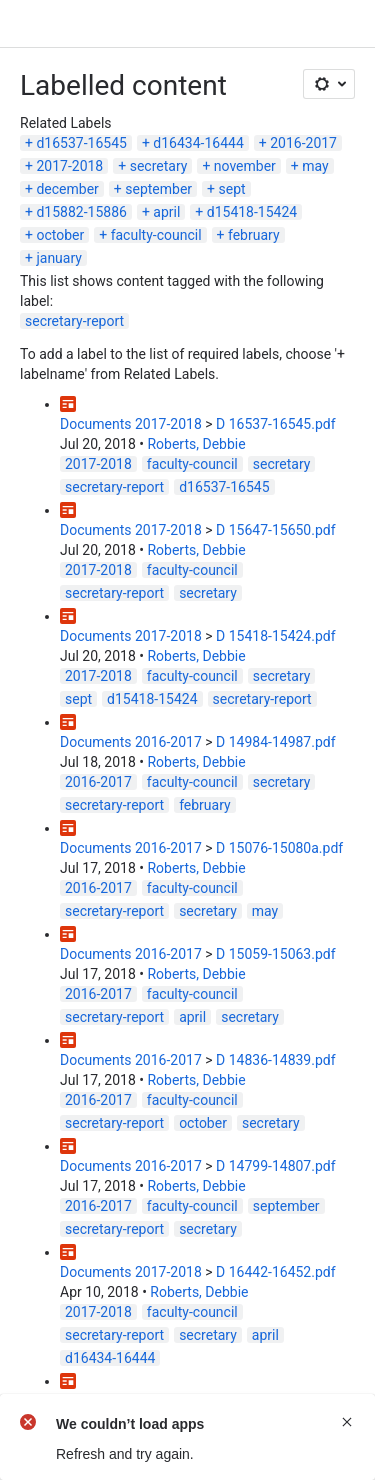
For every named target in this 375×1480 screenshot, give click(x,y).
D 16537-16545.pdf (276, 424)
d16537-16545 (81, 143)
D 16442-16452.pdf (276, 1272)
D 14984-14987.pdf (276, 742)
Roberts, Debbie (196, 444)
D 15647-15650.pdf (276, 530)
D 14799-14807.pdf (276, 1166)
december (67, 189)
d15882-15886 (81, 212)
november (245, 166)
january (59, 258)
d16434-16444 (198, 143)
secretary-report (74, 321)
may (315, 166)
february (254, 235)
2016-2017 (303, 143)
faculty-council (156, 235)
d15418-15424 (252, 212)
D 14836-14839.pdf (276, 1060)
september (158, 189)
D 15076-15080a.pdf (279, 848)
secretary (159, 166)
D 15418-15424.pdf (276, 636)
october (60, 235)
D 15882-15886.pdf (276, 1401)
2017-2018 (69, 166)
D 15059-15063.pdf (276, 954)
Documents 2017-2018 (131, 424)
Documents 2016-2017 (131, 742)
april (166, 212)
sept (231, 189)
